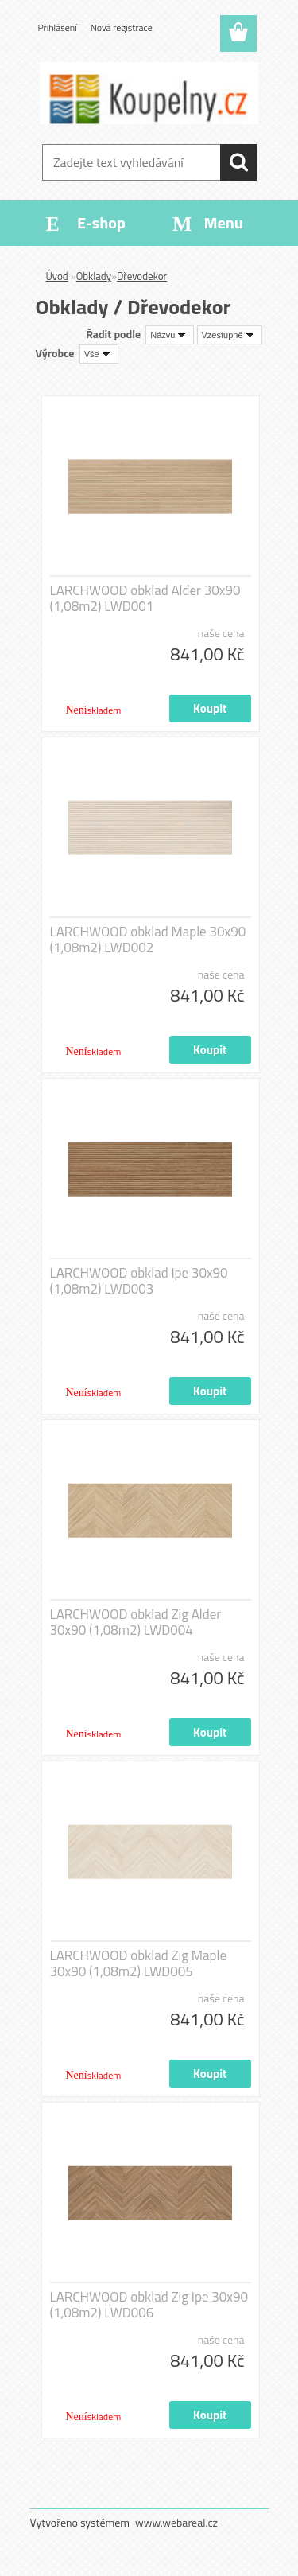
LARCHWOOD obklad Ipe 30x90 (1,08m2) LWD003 (139, 1281)
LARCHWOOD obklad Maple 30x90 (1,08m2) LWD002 (148, 939)
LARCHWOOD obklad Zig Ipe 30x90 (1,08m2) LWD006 (149, 2305)
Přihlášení (57, 27)
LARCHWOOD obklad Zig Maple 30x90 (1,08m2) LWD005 (138, 1963)
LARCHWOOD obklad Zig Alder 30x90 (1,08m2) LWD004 (136, 1622)
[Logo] (149, 93)
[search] (238, 162)
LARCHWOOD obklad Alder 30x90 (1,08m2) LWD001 (145, 598)
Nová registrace (122, 27)
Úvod (57, 276)
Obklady (93, 276)
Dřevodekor (142, 276)
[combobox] (169, 334)
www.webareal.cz (176, 2522)
